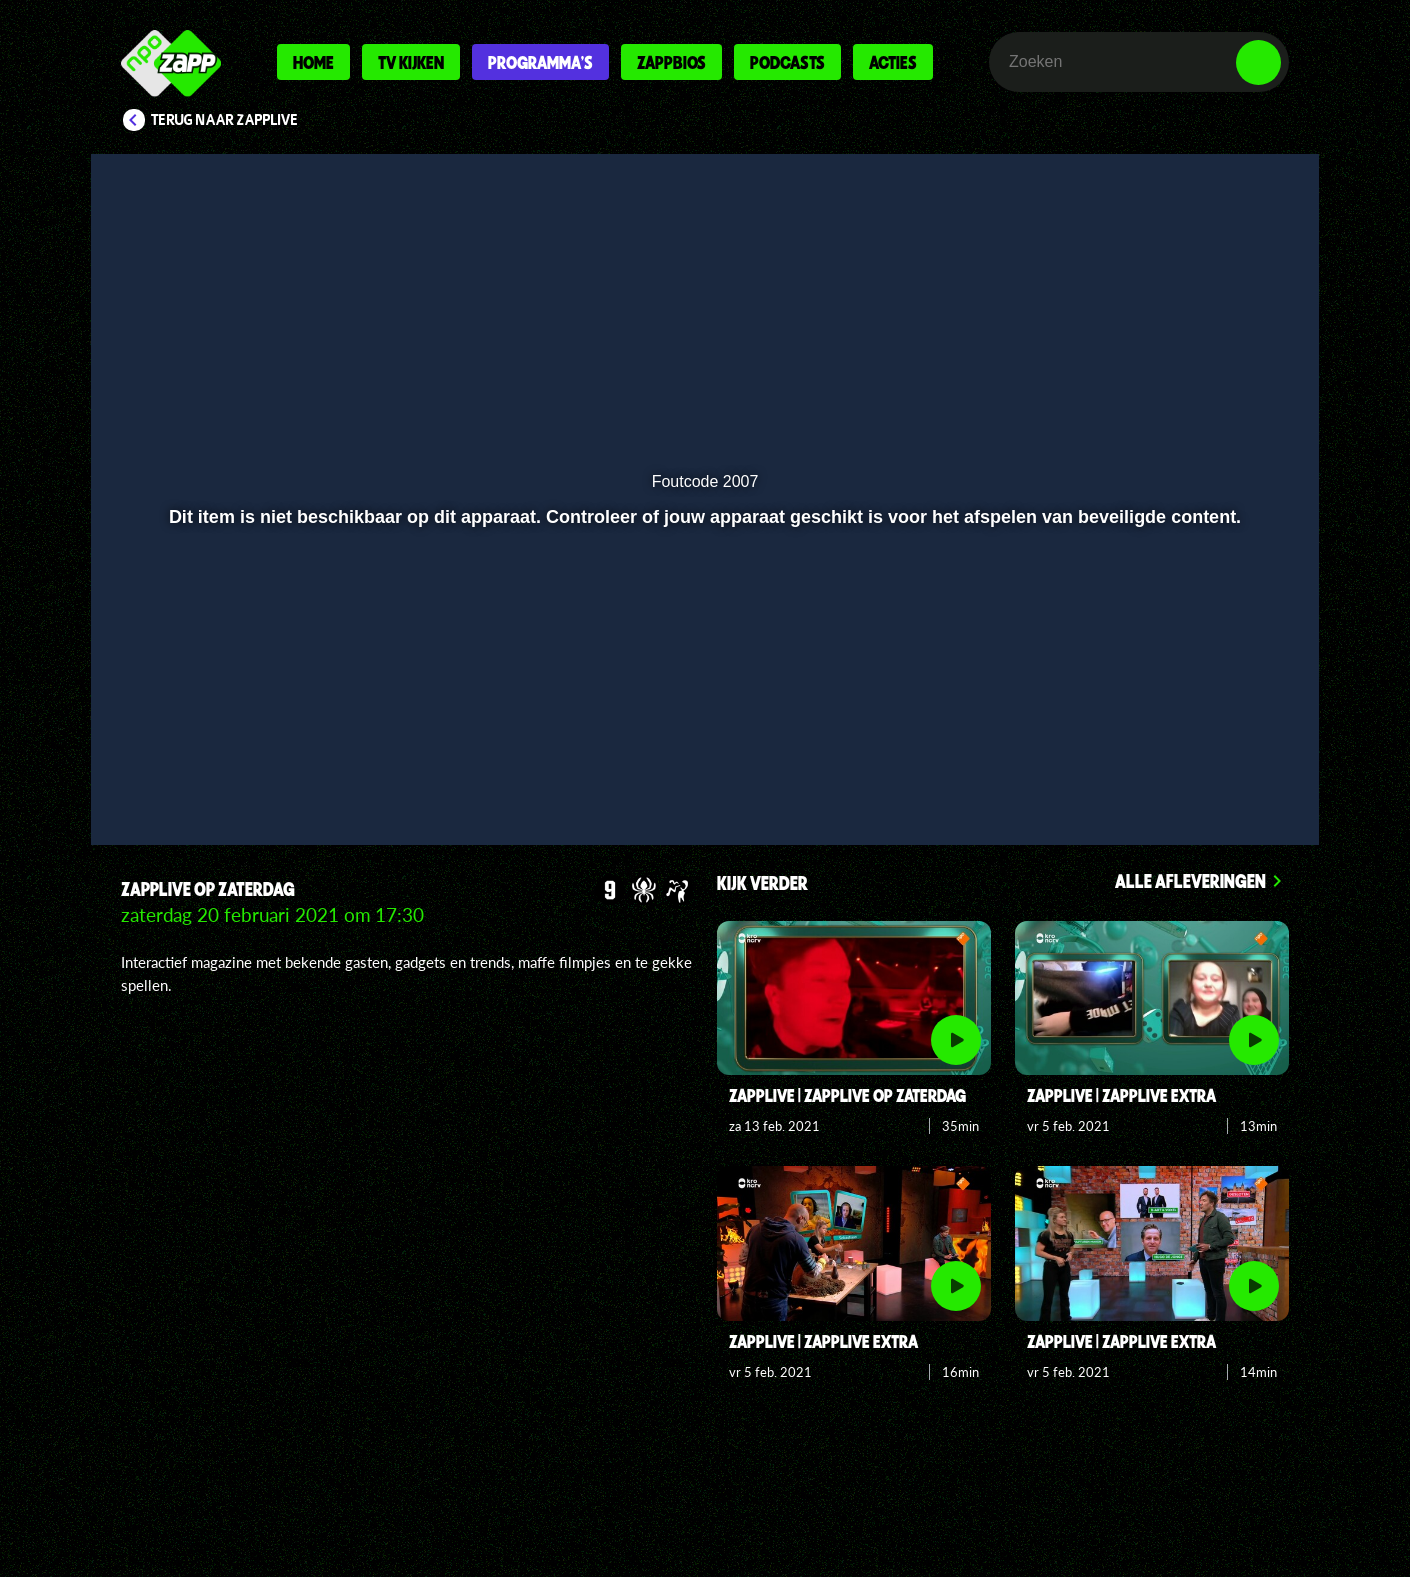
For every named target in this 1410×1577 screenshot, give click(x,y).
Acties (893, 62)
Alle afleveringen (1190, 880)
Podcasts (787, 62)
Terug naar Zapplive (225, 120)
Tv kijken (411, 62)
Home (313, 62)
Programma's (540, 62)
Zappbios (671, 62)
